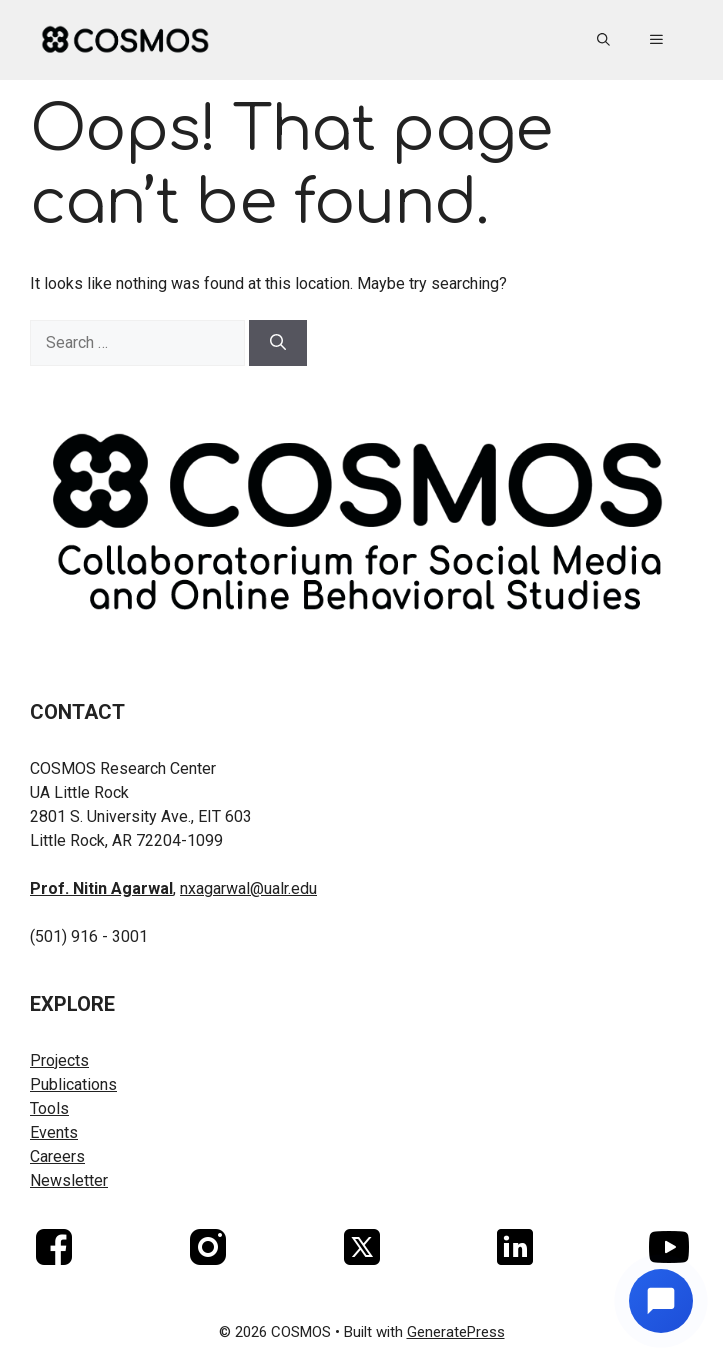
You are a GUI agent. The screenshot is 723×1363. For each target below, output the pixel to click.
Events (54, 1132)
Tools (49, 1108)
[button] (603, 40)
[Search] (278, 343)
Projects (59, 1060)
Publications (73, 1084)
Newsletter (69, 1180)
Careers (57, 1156)
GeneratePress (456, 1332)
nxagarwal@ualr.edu (248, 888)
